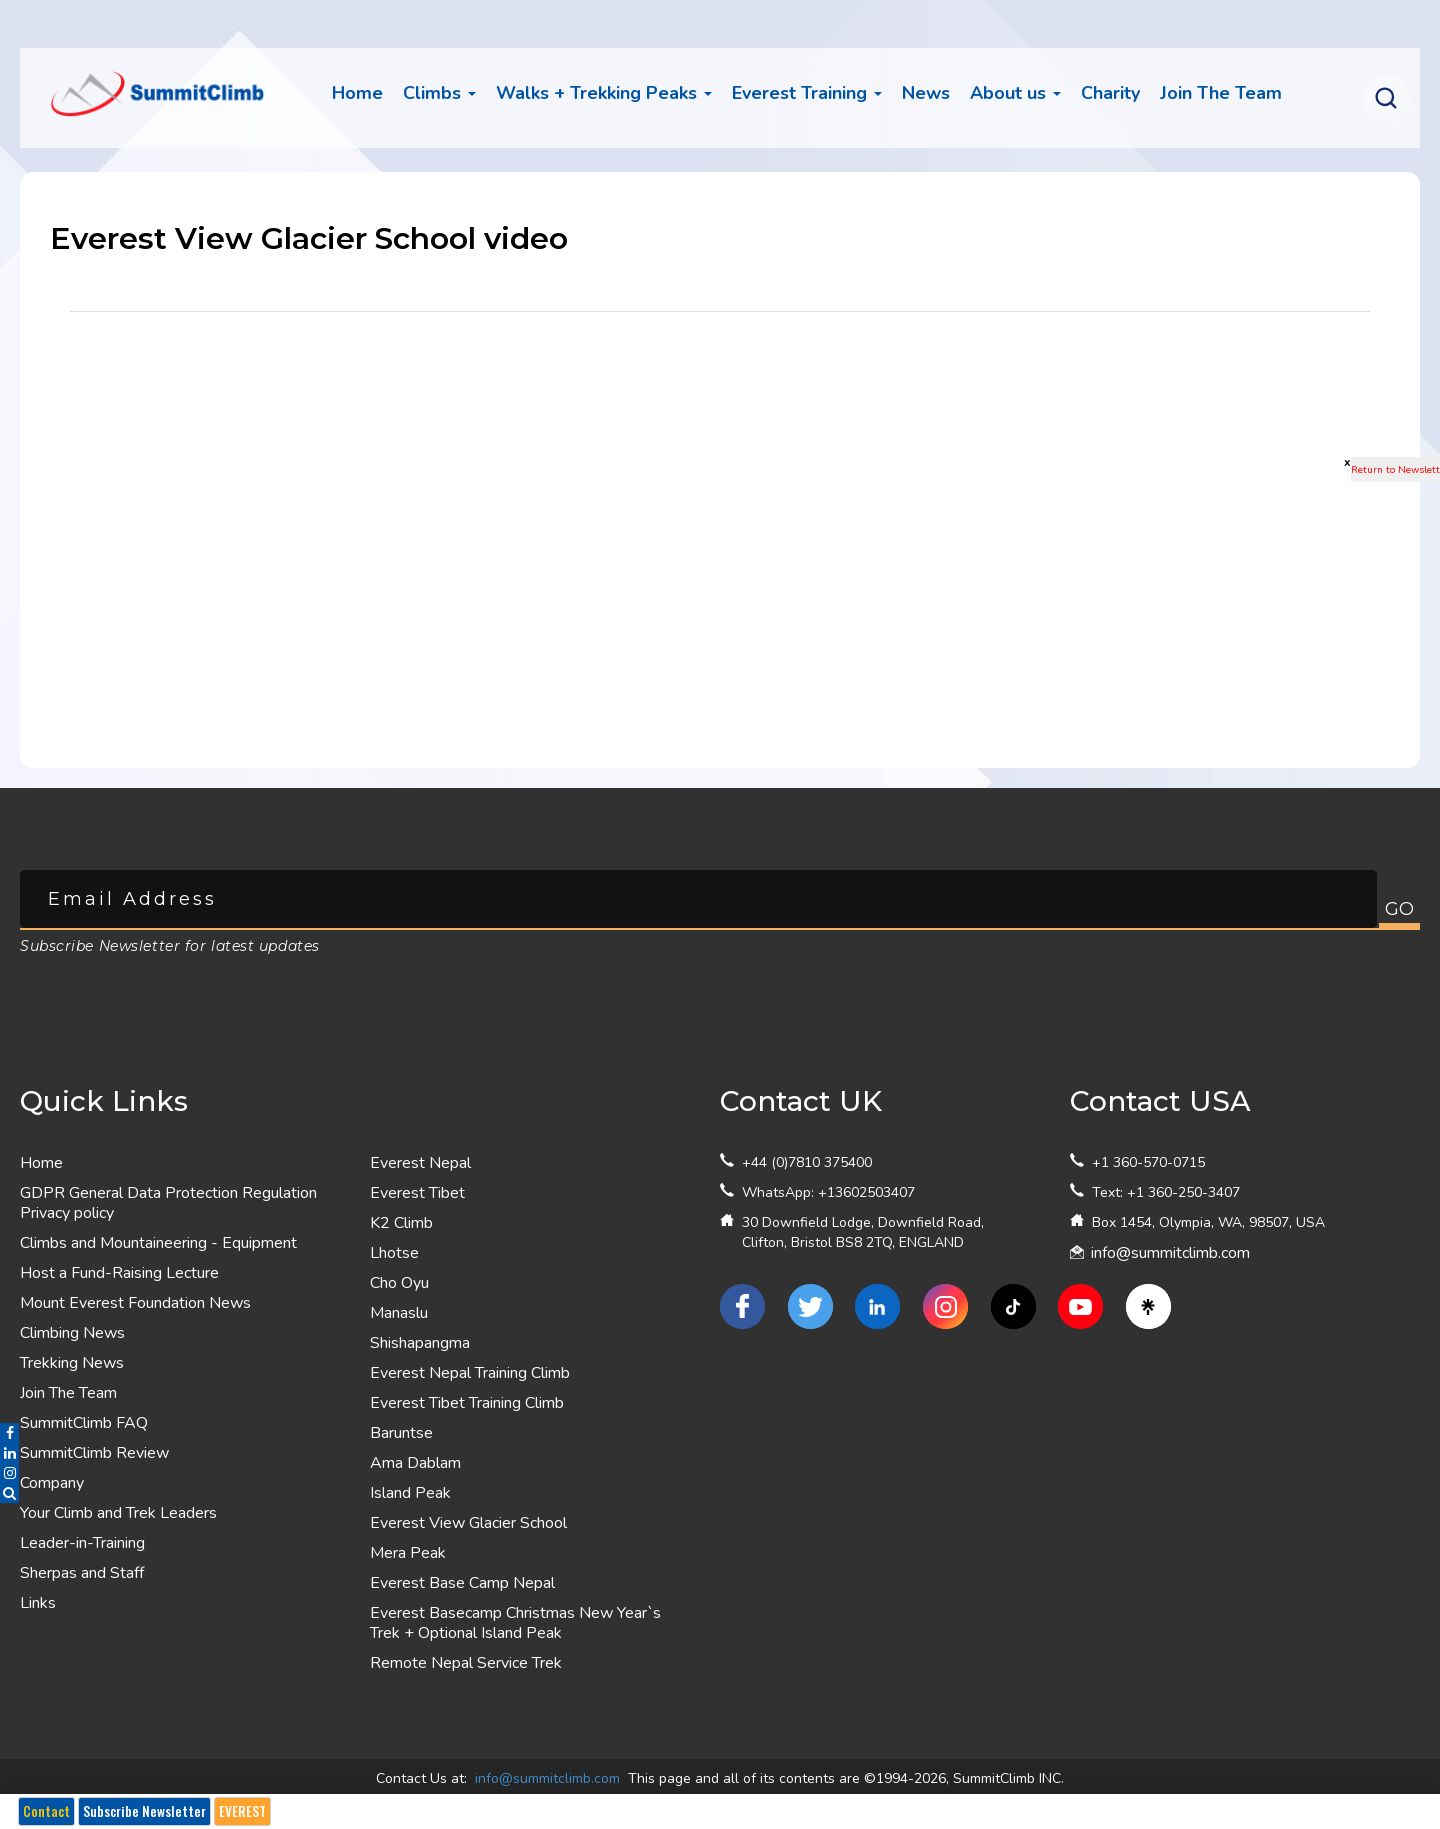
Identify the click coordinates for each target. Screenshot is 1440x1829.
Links (38, 1603)
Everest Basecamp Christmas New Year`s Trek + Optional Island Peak (515, 1623)
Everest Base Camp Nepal (462, 1583)
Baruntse (401, 1433)
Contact (46, 1811)
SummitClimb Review (94, 1453)
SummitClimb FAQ (84, 1423)
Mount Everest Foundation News (135, 1303)
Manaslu (399, 1313)
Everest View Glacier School (468, 1523)
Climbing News (72, 1333)
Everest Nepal (420, 1163)
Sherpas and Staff (82, 1573)
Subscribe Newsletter (144, 1811)
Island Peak (410, 1493)
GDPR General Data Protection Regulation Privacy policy (168, 1203)
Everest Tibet (417, 1193)
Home (357, 93)
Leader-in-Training (82, 1543)
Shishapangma (420, 1343)
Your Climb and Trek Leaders (118, 1513)
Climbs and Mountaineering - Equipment (158, 1243)
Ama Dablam (415, 1463)
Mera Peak (408, 1553)
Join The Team (68, 1393)
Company (52, 1483)
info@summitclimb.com (1170, 1253)
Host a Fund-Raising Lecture (119, 1273)
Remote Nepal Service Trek (466, 1663)
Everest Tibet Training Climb (467, 1403)
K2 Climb (401, 1223)
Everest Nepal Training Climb (470, 1373)
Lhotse (394, 1253)
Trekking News (72, 1363)
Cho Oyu (399, 1283)
